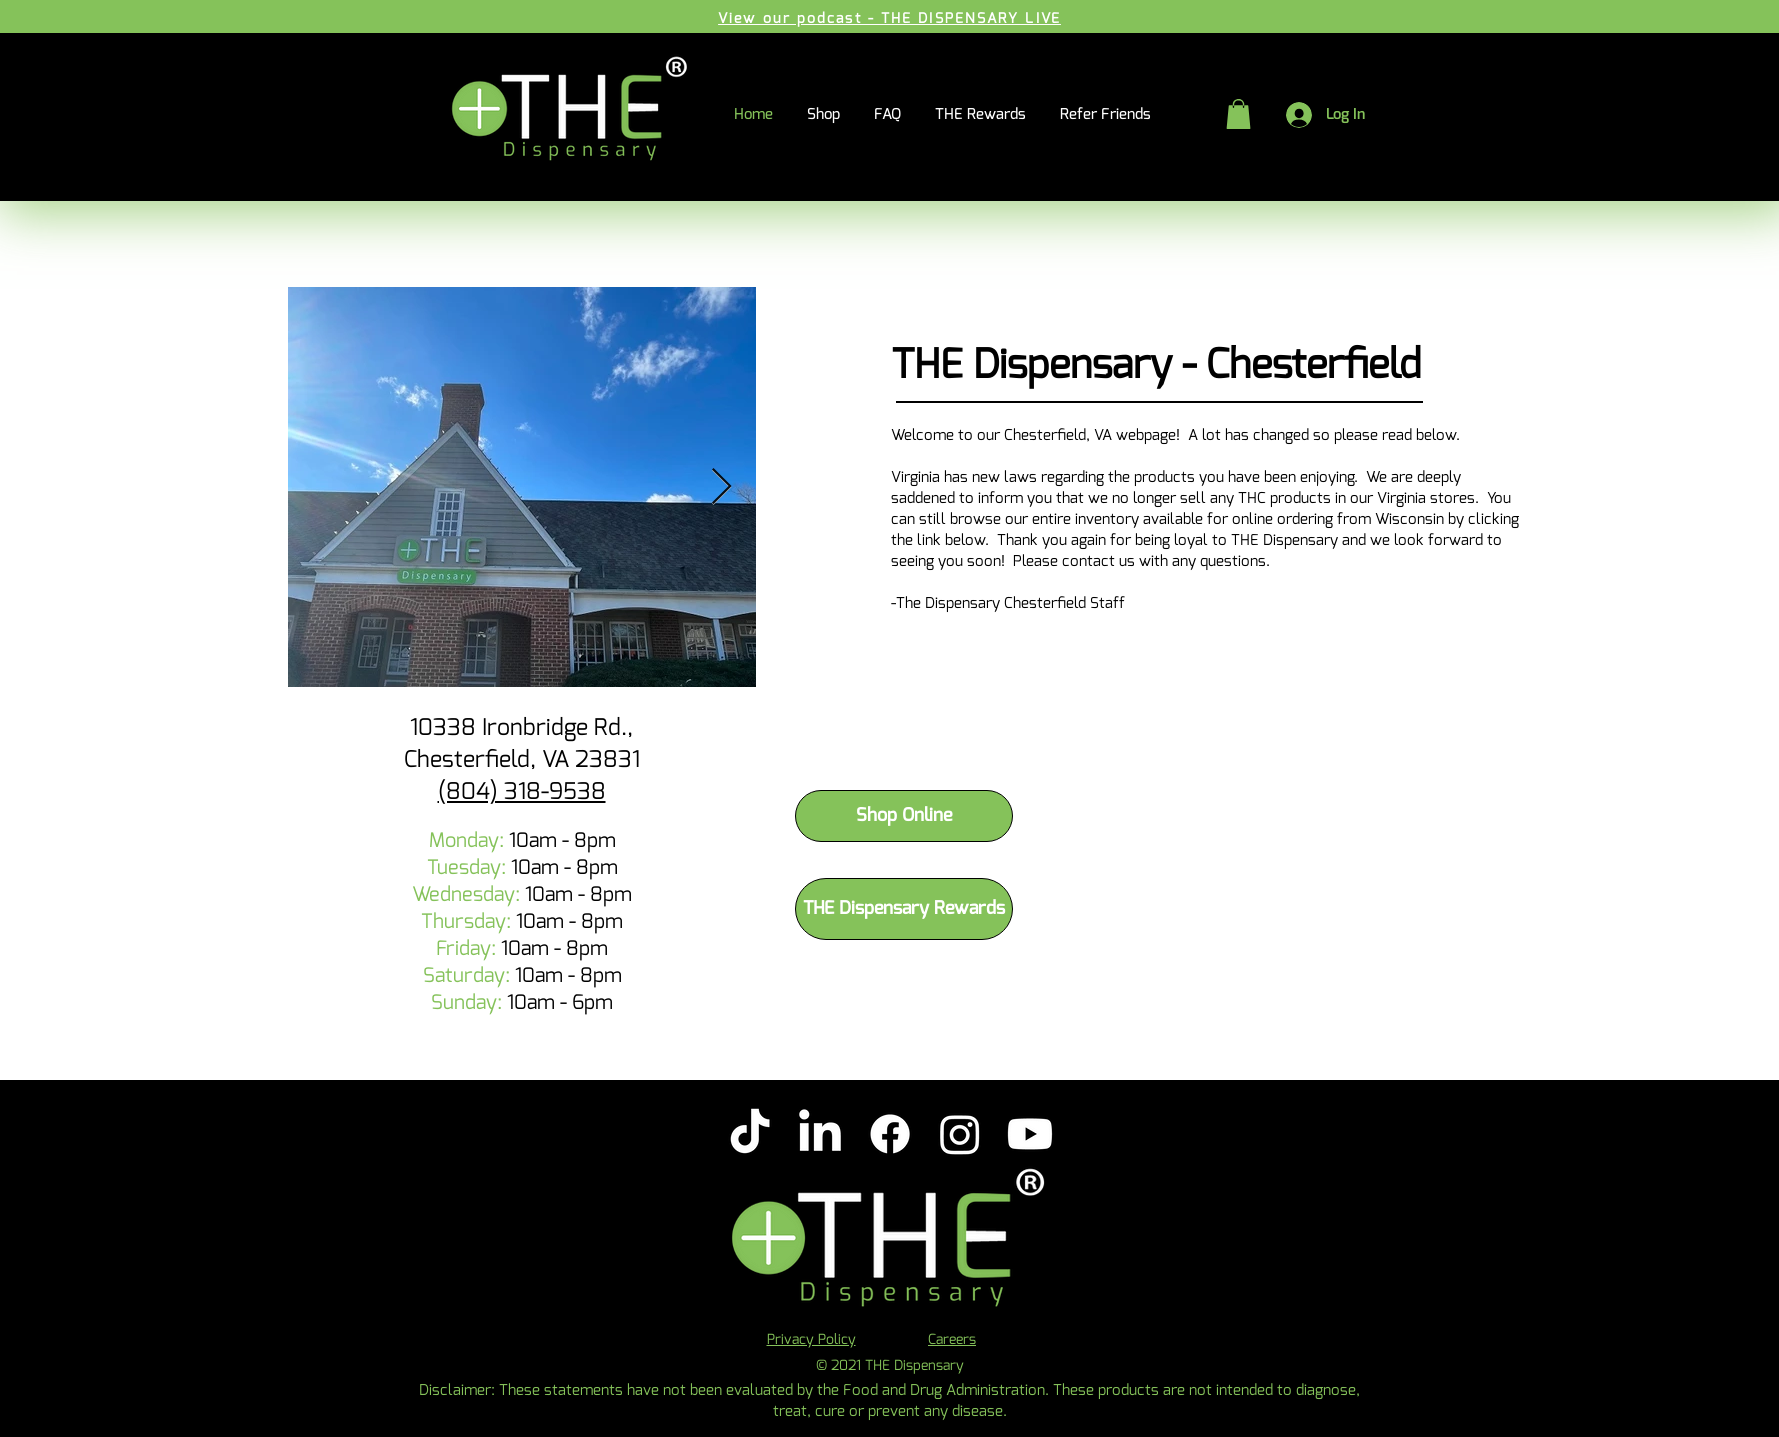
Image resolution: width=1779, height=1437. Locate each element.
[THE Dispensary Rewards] (904, 909)
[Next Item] (721, 487)
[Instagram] (960, 1134)
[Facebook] (890, 1134)
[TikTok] (750, 1134)
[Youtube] (1030, 1134)
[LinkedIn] (820, 1134)
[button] (1238, 114)
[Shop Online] (904, 816)
